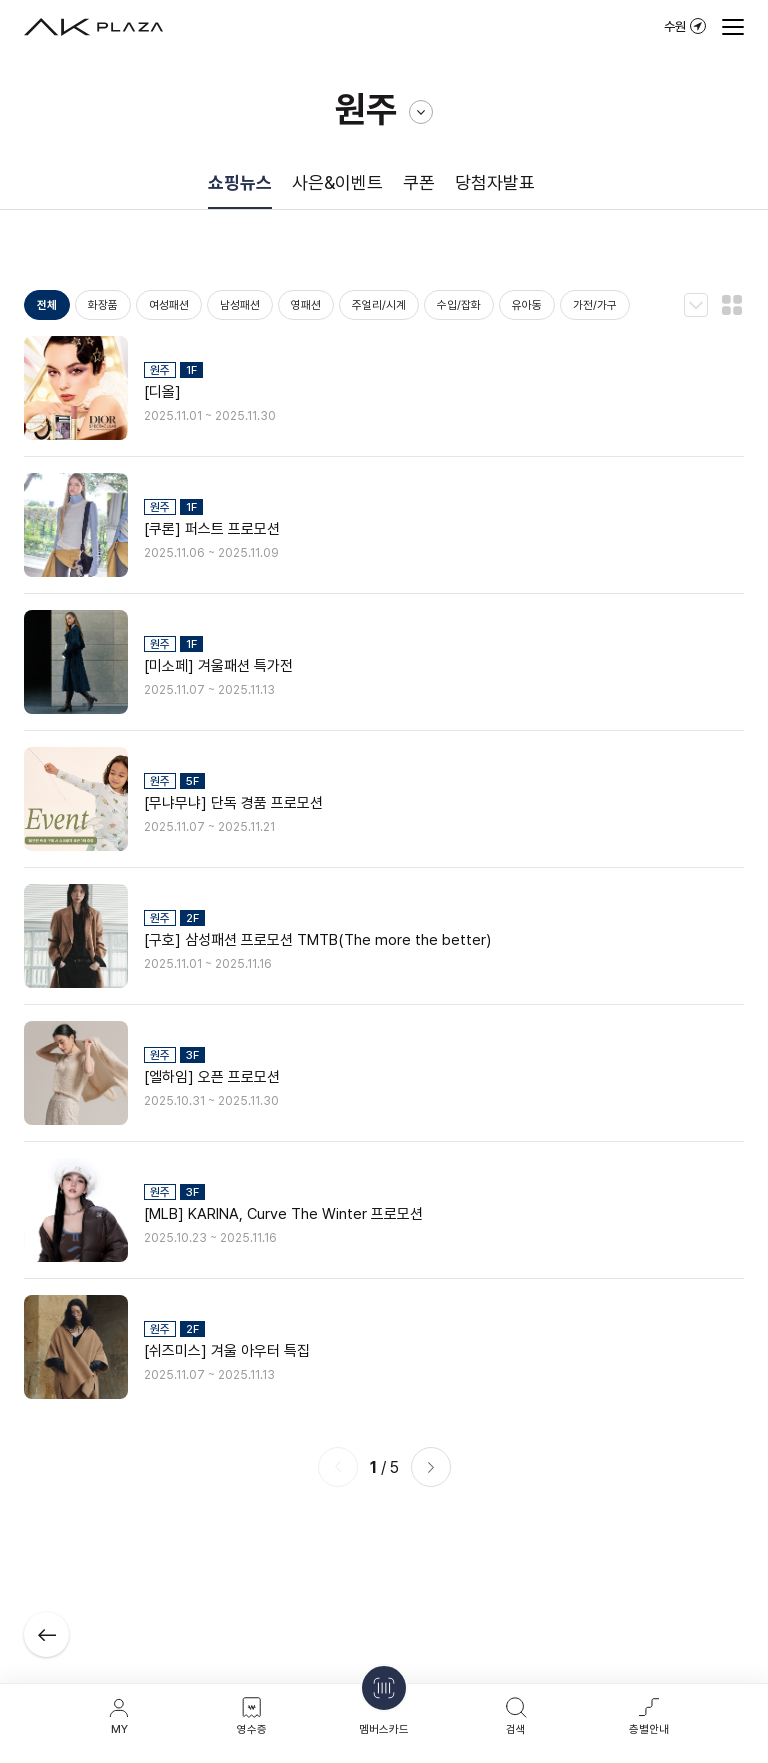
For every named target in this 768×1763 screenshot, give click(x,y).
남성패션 (240, 305)
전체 (47, 305)
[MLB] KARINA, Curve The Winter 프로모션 (283, 1214)
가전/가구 (595, 305)
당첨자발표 (495, 182)
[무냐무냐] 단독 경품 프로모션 (233, 803)
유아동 (527, 305)
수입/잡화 (459, 305)
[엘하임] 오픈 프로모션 (212, 1077)
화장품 (103, 305)
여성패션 (169, 305)
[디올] (162, 392)
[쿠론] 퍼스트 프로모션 (212, 529)
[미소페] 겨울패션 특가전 (218, 666)
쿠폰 (419, 182)
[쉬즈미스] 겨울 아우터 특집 (227, 1351)
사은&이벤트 (337, 182)
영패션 (306, 305)
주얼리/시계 (379, 305)
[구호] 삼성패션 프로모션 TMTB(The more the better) (317, 940)
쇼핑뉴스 (240, 182)
